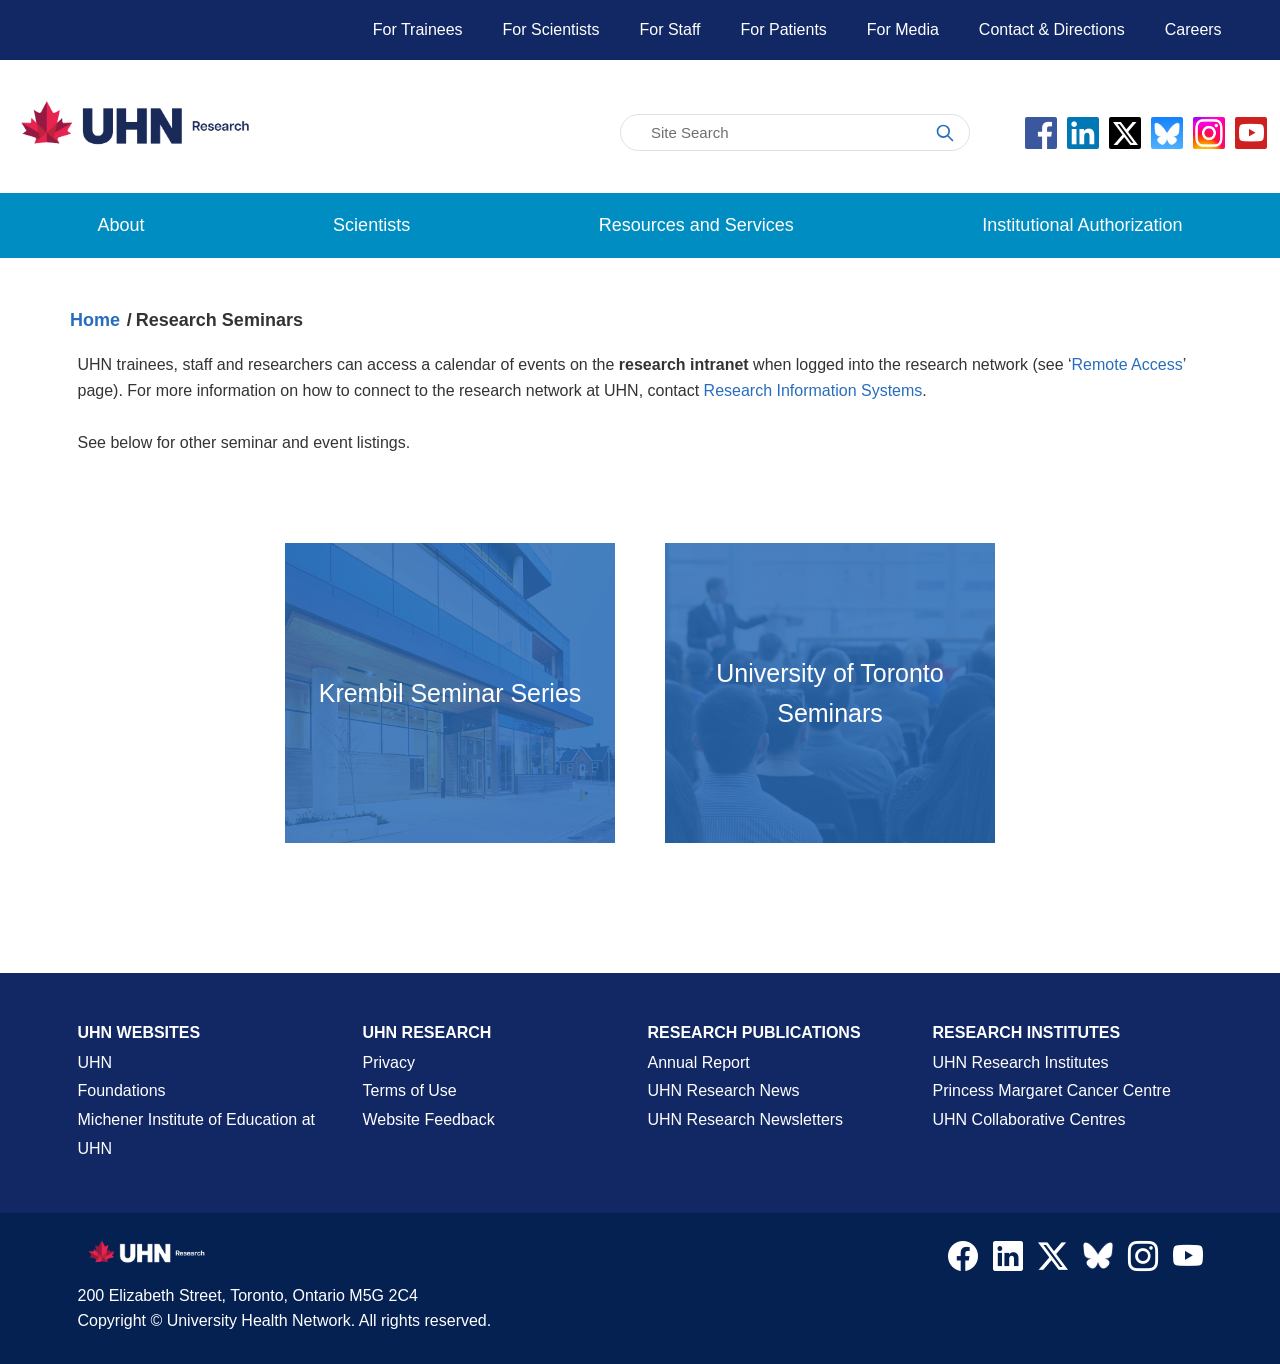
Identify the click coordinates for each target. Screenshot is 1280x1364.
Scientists (371, 225)
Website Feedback (429, 1119)
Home (95, 320)
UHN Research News (724, 1090)
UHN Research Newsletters (746, 1119)
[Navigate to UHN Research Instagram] (1143, 1261)
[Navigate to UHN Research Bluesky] (1098, 1257)
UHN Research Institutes (1021, 1062)
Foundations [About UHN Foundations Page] (122, 1090)
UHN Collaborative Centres (1029, 1119)
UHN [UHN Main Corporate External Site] (95, 1062)
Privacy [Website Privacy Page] (389, 1062)
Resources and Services (696, 225)
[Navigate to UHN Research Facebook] (963, 1261)
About (121, 225)
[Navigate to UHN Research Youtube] (1188, 1261)
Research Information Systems (813, 390)
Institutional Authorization (1082, 225)
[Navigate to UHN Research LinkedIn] (1008, 1261)
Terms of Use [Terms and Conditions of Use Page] (410, 1090)
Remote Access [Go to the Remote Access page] (1127, 364)
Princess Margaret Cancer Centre (1052, 1090)
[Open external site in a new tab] (830, 693)
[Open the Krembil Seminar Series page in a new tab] (450, 693)
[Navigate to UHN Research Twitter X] (1053, 1261)
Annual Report (699, 1062)
